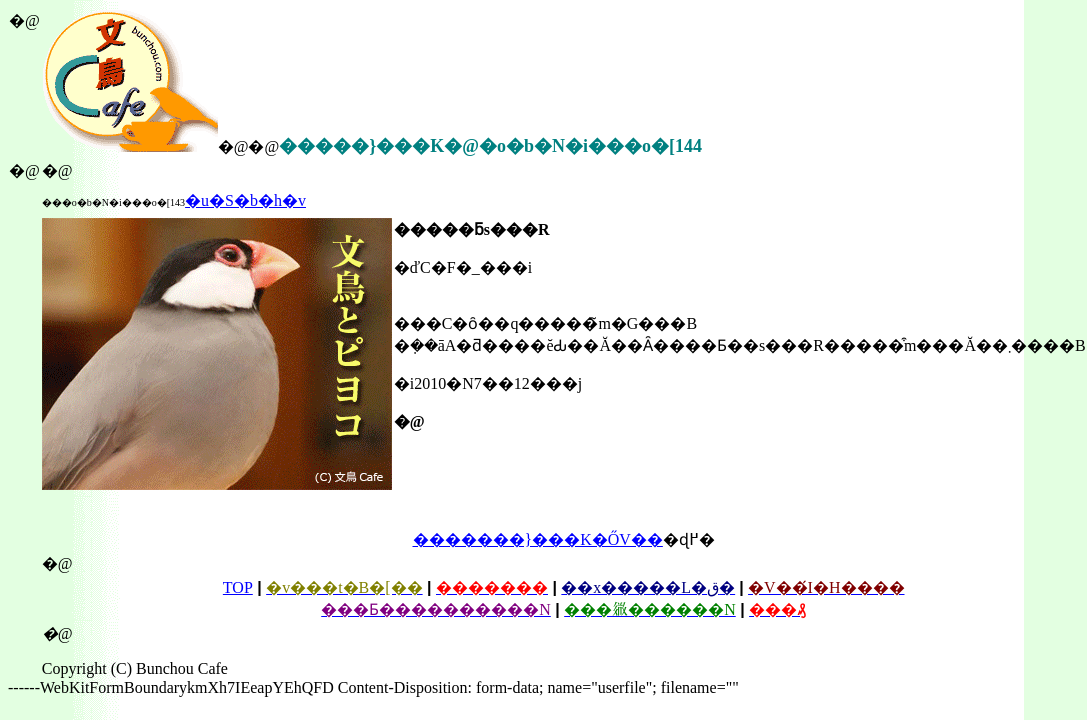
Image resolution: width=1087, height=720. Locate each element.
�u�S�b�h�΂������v (245, 200)
